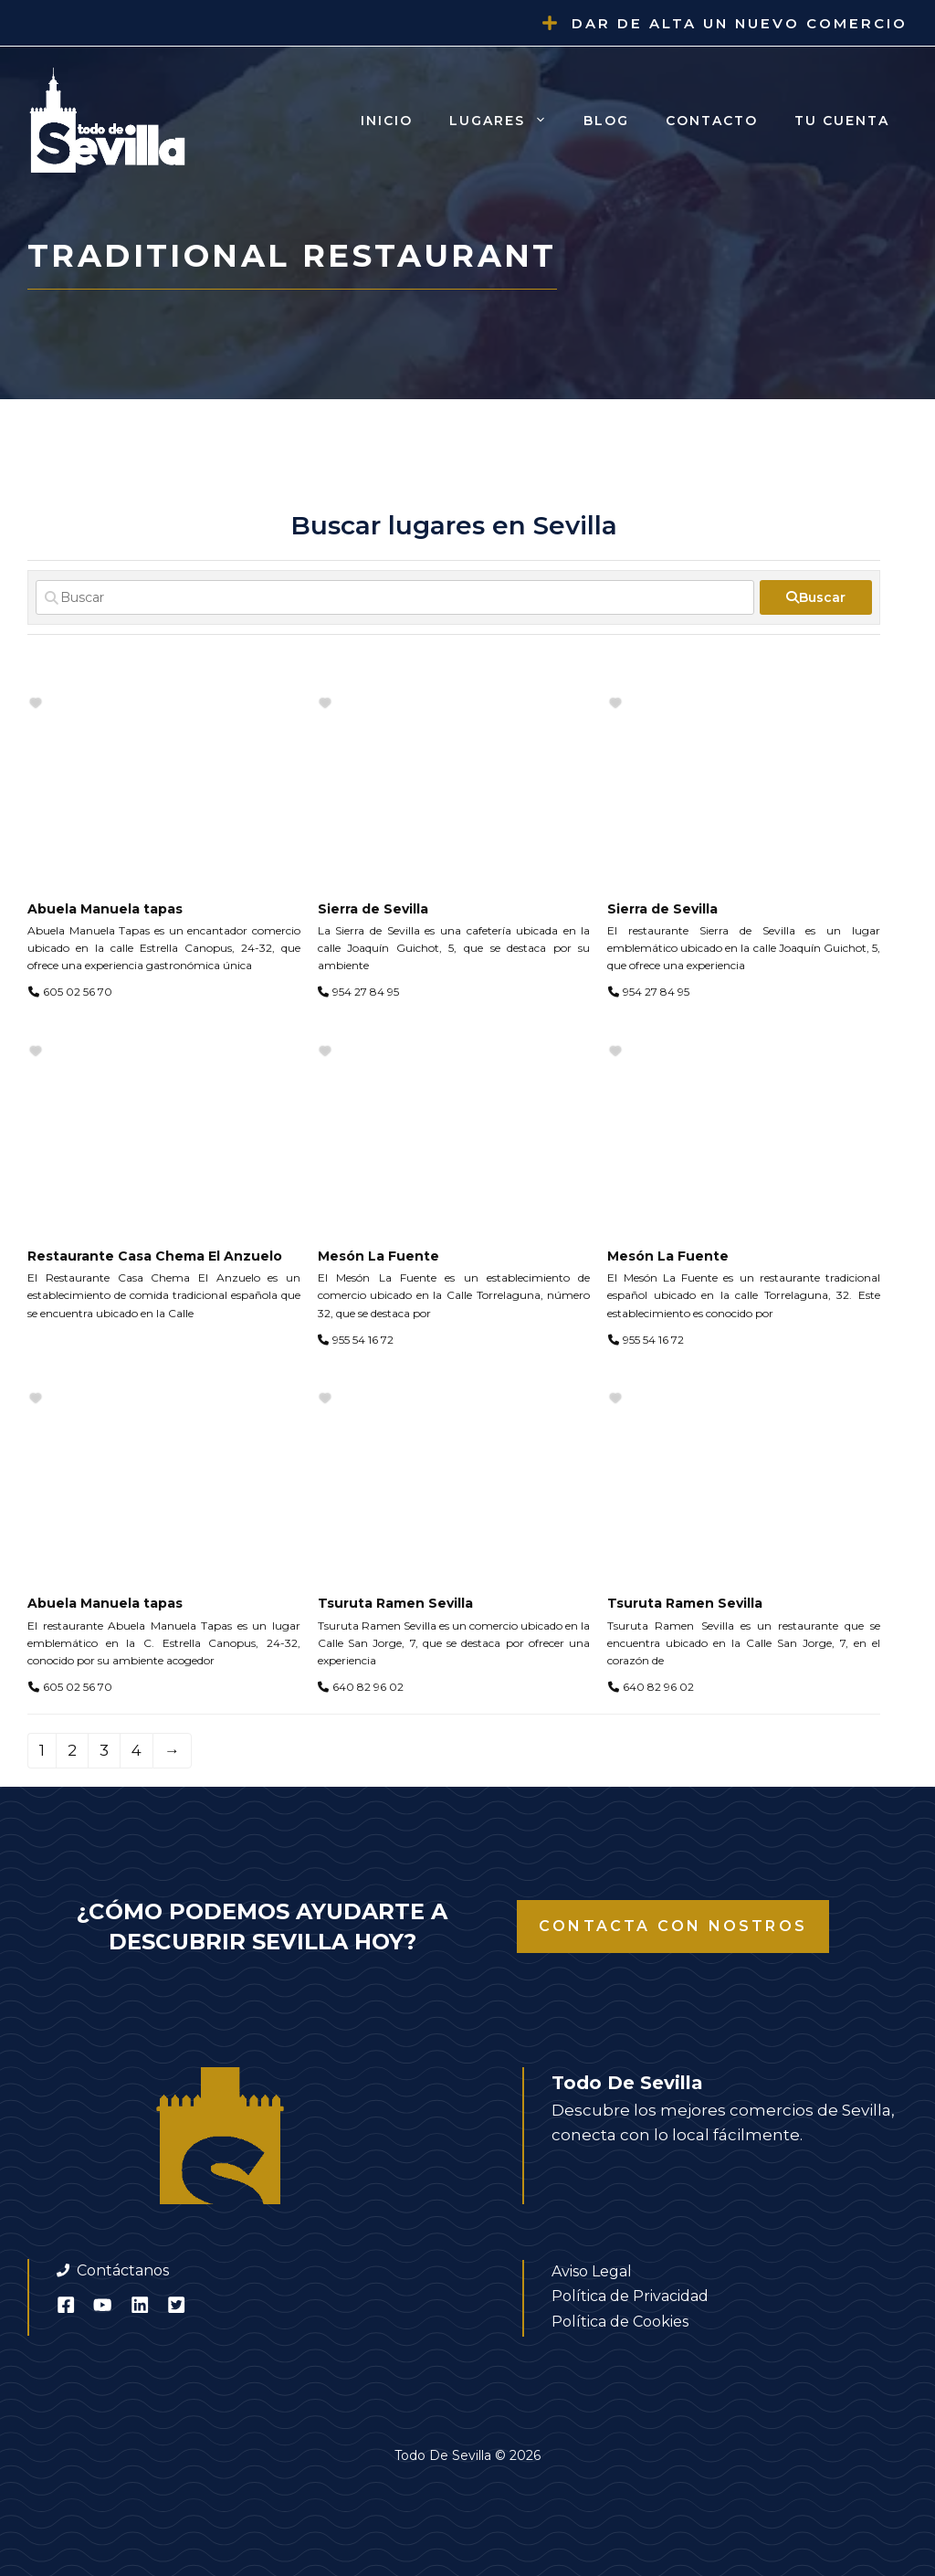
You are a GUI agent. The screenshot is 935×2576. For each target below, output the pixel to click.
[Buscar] (395, 597)
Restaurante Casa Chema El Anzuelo (154, 1256)
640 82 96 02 (368, 1687)
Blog (606, 120)
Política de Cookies (620, 2321)
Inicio (387, 120)
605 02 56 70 (77, 991)
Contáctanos (123, 2270)
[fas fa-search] (816, 597)
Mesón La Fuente (378, 1256)
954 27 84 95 (365, 991)
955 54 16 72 (363, 1339)
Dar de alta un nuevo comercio (740, 23)
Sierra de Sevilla (373, 909)
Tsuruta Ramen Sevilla (395, 1603)
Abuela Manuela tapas (105, 909)
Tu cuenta (841, 120)
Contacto (712, 120)
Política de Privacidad (630, 2296)
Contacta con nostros (673, 1926)
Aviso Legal (592, 2271)
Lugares (507, 120)
